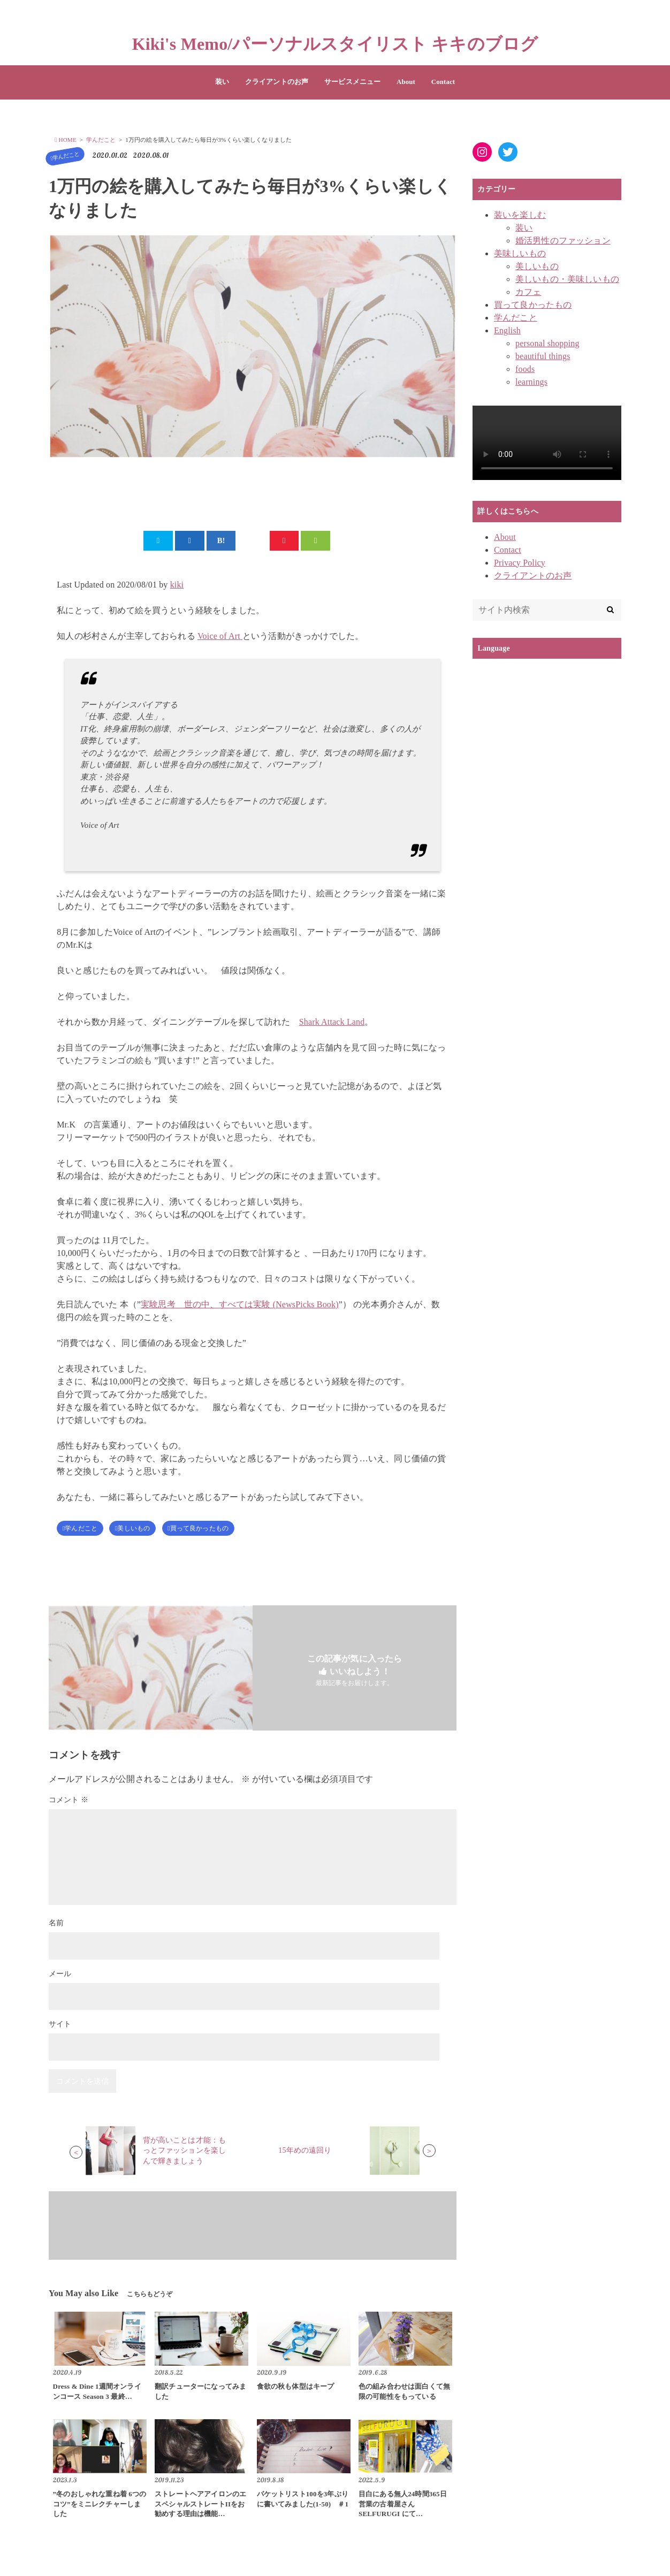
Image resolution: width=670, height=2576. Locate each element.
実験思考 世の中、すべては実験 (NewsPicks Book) (240, 1306)
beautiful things (542, 356)
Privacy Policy (519, 562)
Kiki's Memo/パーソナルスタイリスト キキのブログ (335, 43)
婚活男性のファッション (563, 240)
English (507, 330)
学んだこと (60, 156)
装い (222, 82)
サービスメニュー (352, 82)
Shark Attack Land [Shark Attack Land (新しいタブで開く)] (332, 1023)
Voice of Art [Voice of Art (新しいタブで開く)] (219, 638)
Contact (443, 82)
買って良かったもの (210, 1531)
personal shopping (547, 343)
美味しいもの (520, 253)
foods (525, 369)
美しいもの (139, 1531)
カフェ (528, 291)
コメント (68, 1804)
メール (60, 1977)
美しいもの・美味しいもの (567, 279)
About (406, 82)
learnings (531, 381)
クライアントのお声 (276, 82)
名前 (56, 1927)
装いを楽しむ (520, 214)
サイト (60, 2028)
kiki (177, 586)
